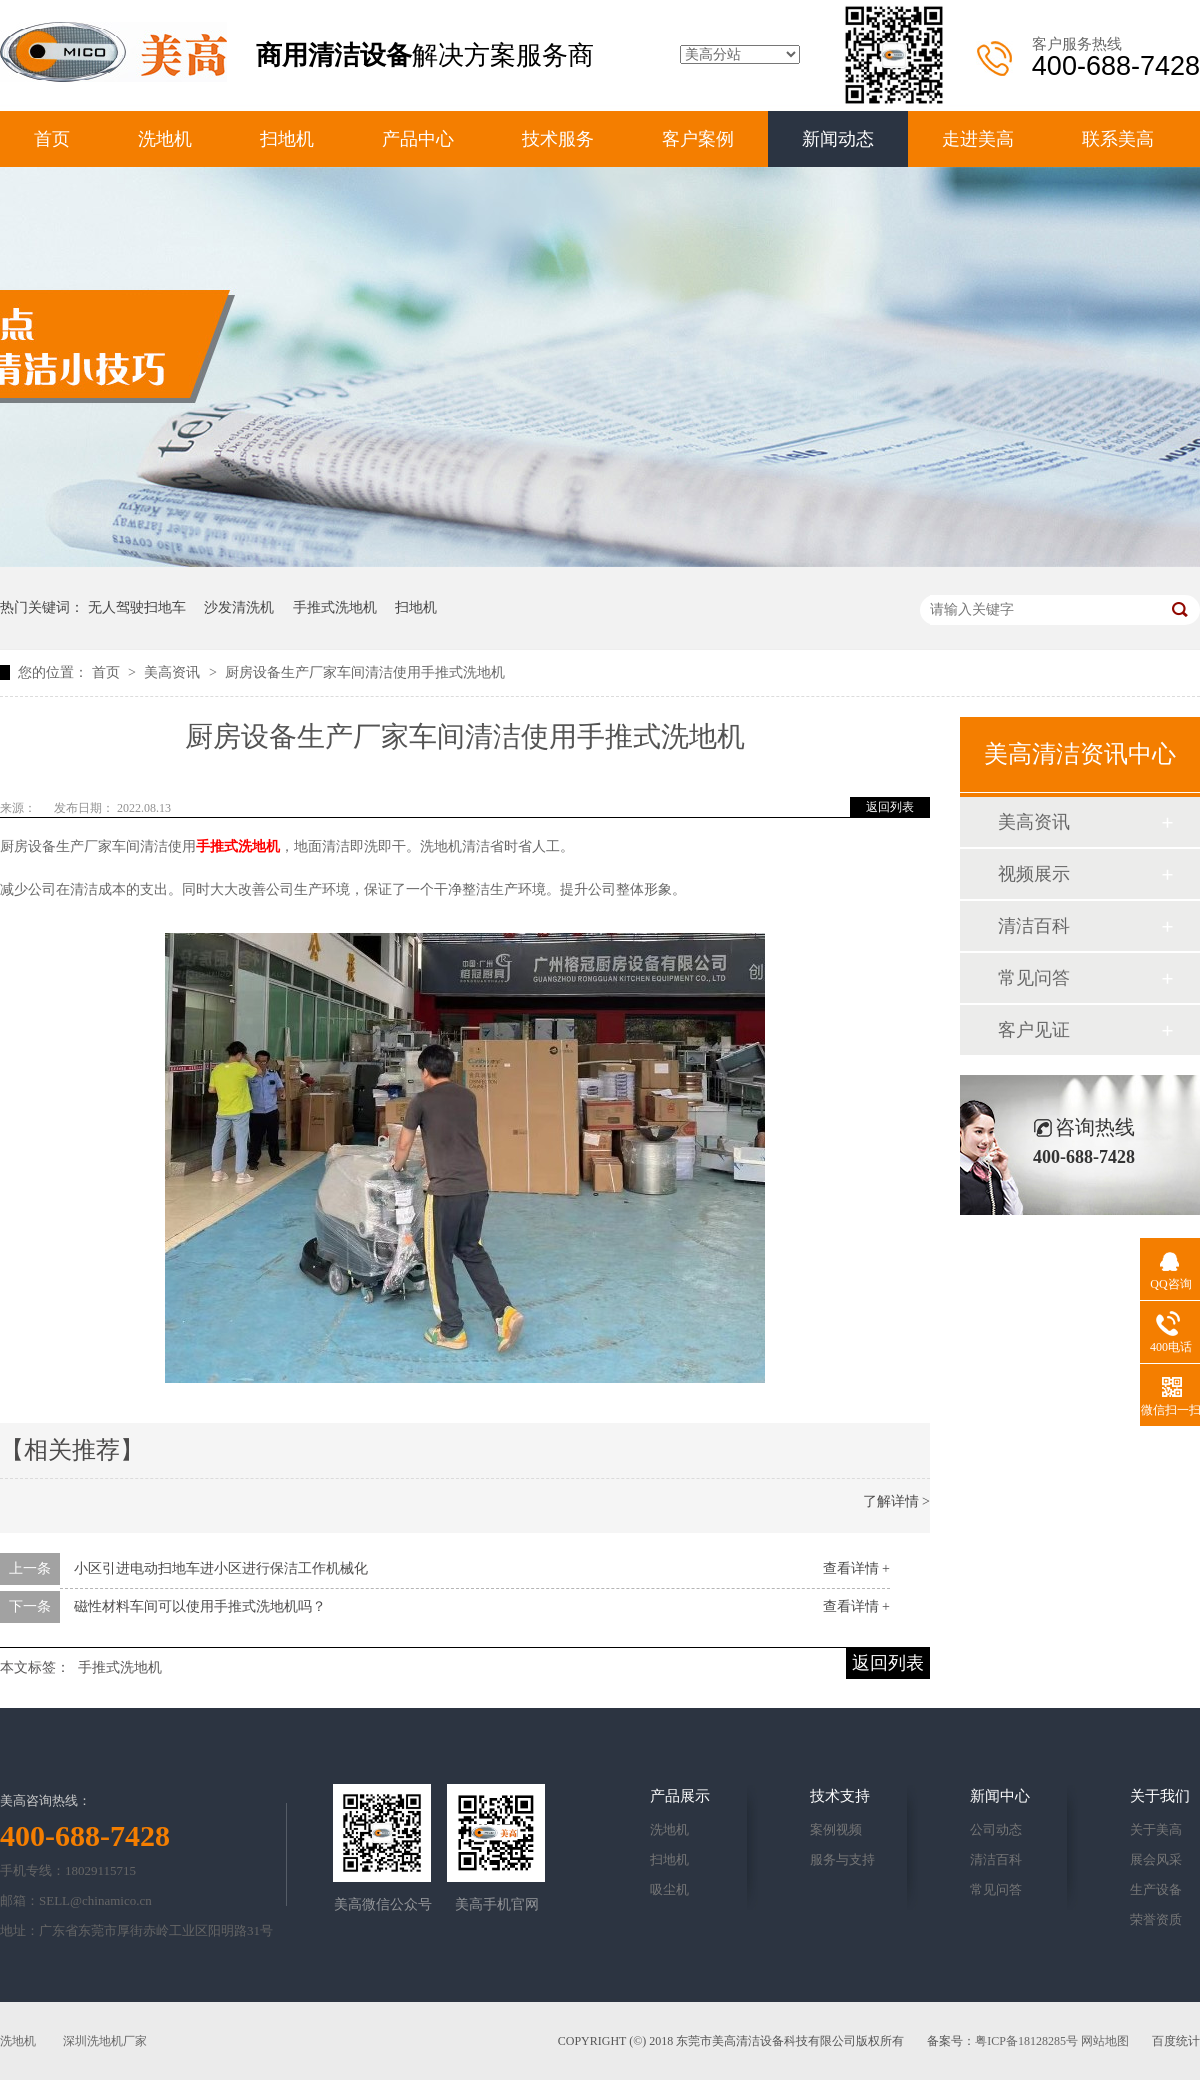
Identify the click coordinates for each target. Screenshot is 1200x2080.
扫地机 (287, 139)
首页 (52, 139)
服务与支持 (842, 1859)
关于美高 (1156, 1829)
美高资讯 (174, 672)
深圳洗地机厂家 (105, 2041)
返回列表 (890, 807)
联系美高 (1118, 139)
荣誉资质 (1156, 1919)
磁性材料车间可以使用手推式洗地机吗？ (200, 1606)
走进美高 (978, 139)
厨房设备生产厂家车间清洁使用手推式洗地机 (365, 672)
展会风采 (1156, 1859)
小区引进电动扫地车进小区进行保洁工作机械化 (221, 1568)
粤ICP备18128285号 (1026, 2041)
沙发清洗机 (239, 607)
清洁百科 (1034, 926)
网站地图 (1105, 2041)
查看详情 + (856, 1568)
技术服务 (558, 139)
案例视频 (836, 1829)
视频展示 (1034, 874)
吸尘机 (669, 1889)
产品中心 (418, 139)
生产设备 (1156, 1889)
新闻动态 (838, 139)
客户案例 (698, 139)
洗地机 (165, 139)
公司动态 (996, 1829)
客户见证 (1034, 1030)
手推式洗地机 (335, 607)
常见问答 (1034, 978)
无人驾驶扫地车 (137, 607)
